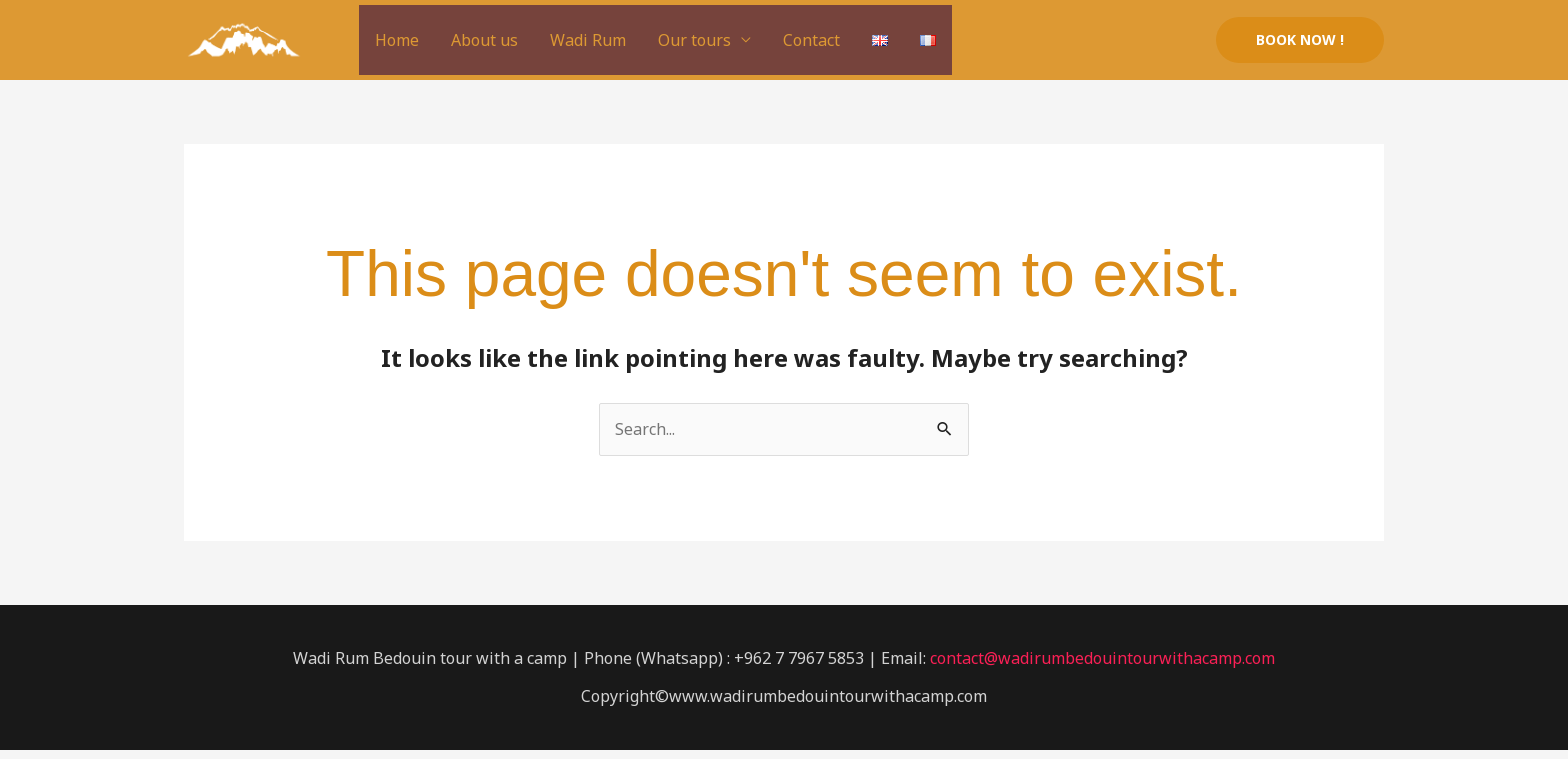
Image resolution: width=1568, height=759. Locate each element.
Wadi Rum (588, 40)
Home (397, 40)
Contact (811, 40)
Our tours (694, 40)
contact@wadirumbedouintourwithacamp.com (1102, 658)
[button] (1300, 40)
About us (484, 40)
